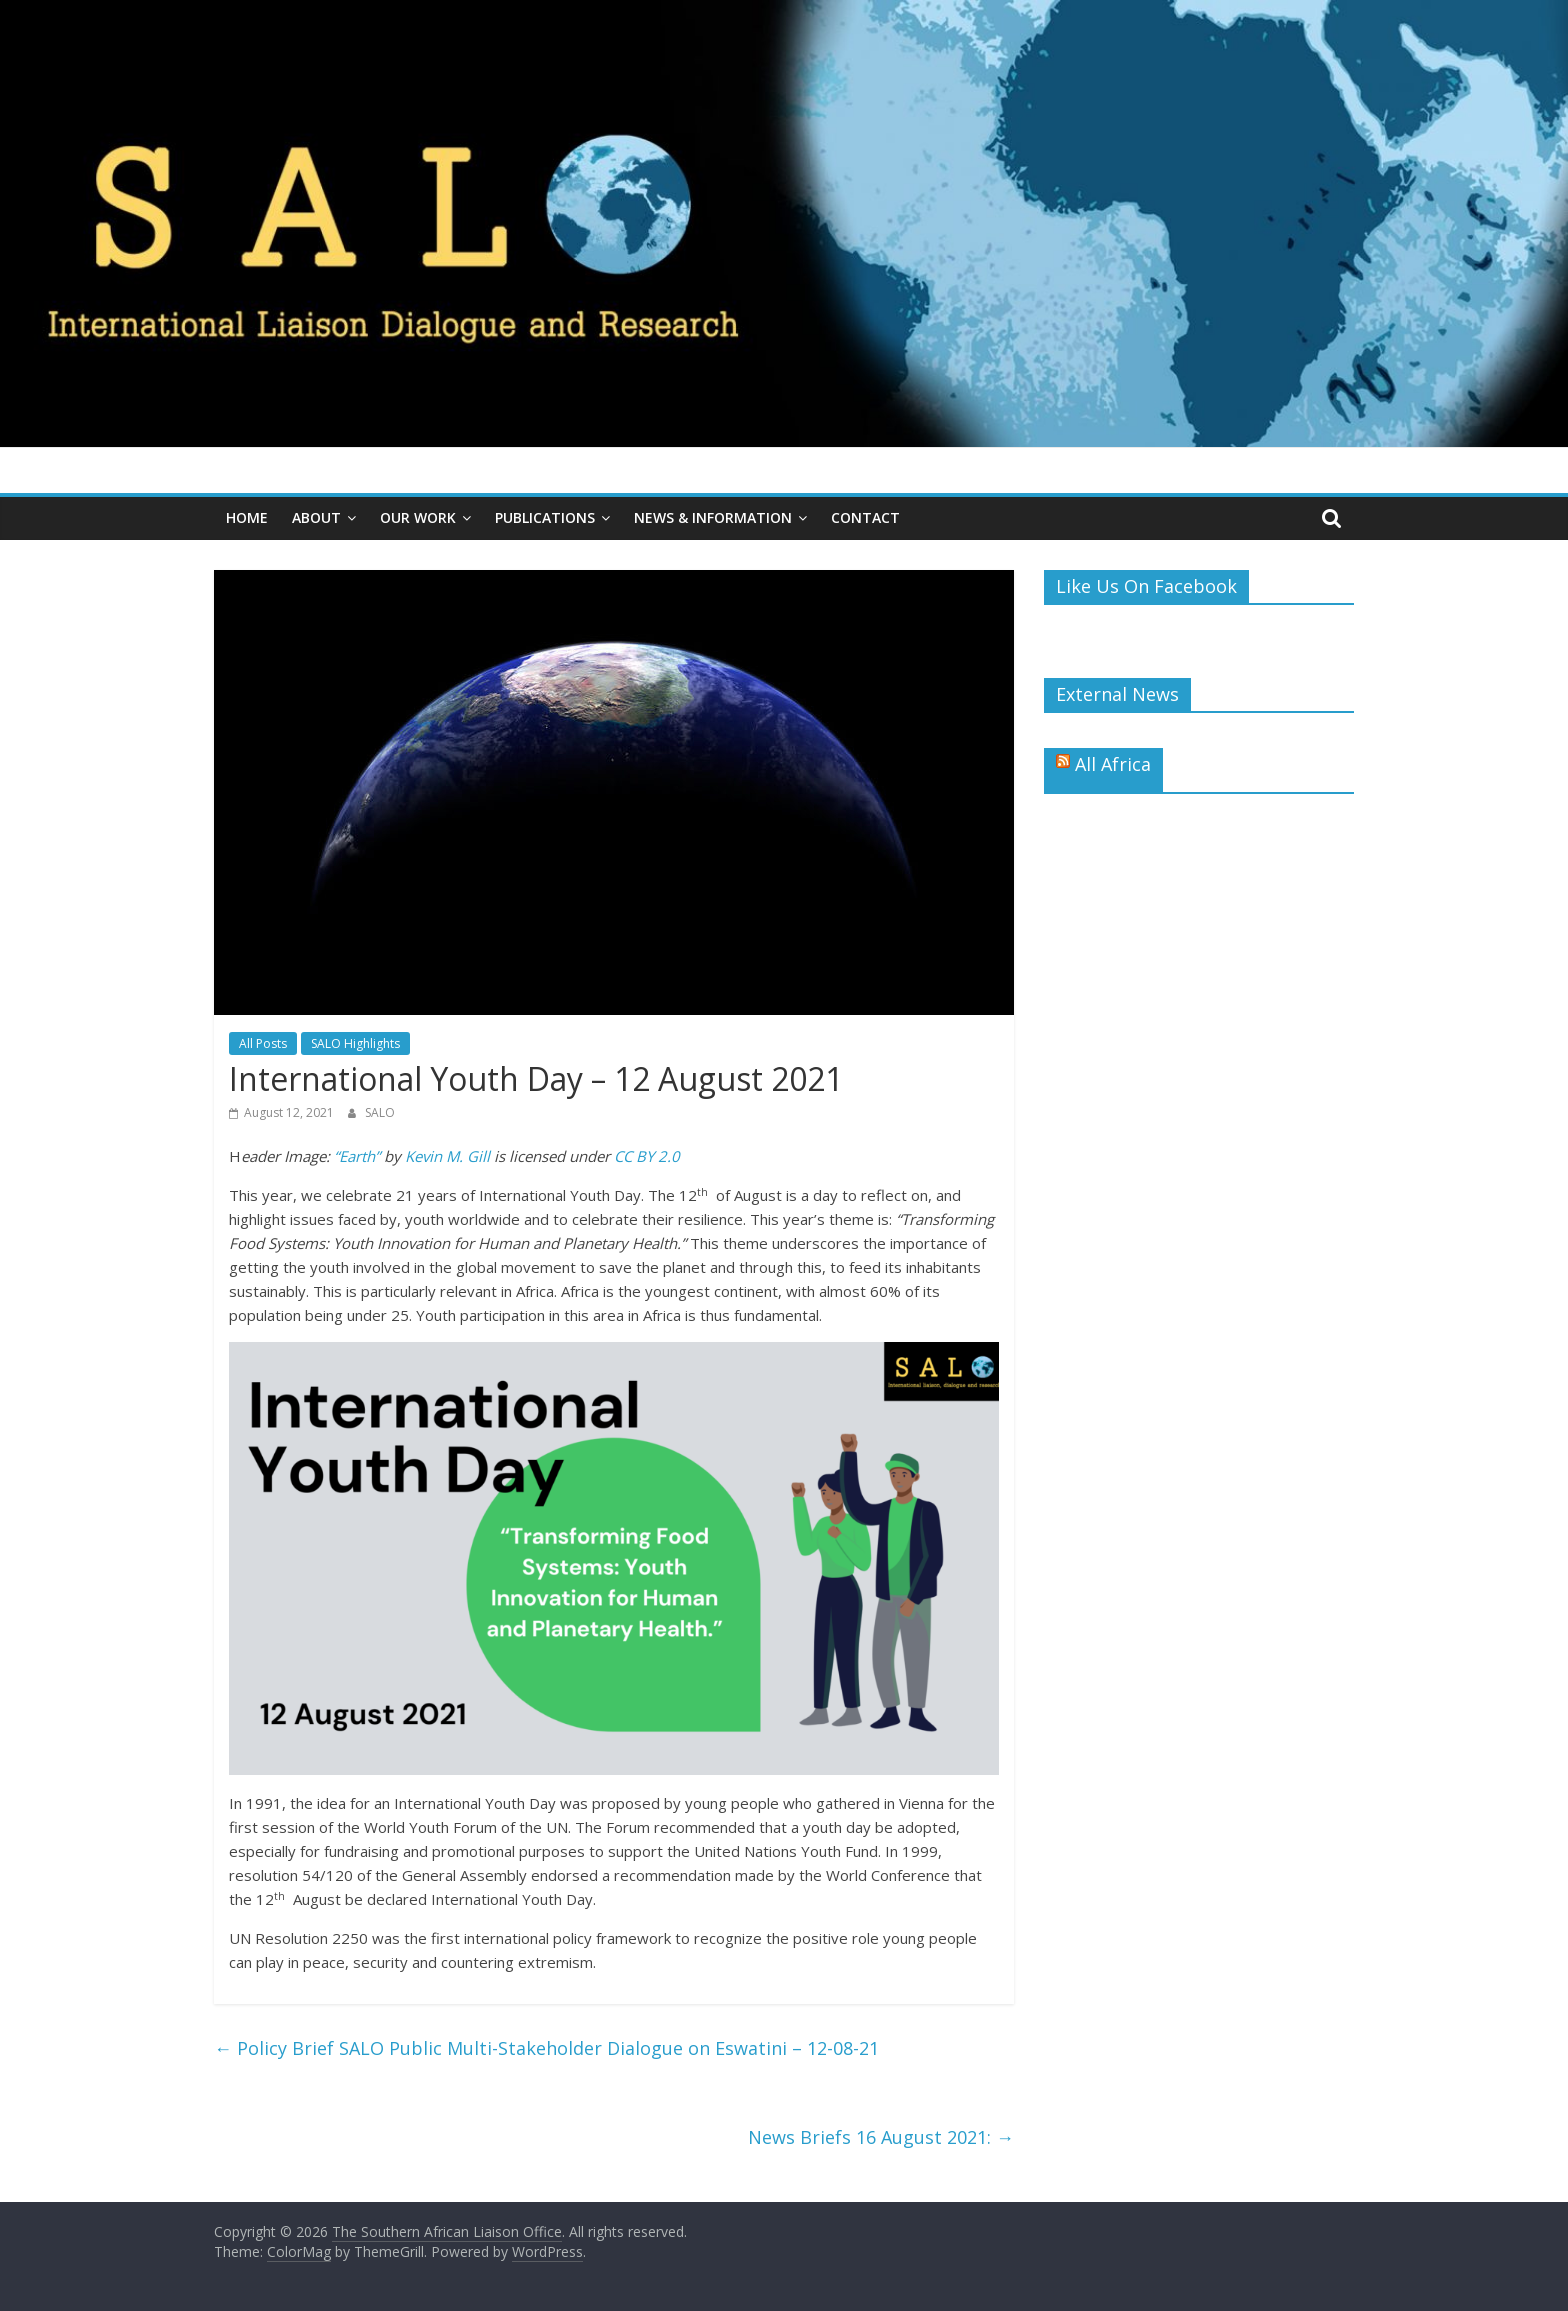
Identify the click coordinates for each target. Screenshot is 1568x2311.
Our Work (418, 517)
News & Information (713, 517)
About (316, 517)
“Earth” (357, 1156)
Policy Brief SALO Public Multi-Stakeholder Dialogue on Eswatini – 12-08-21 (546, 2048)
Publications (545, 517)
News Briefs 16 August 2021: (881, 2137)
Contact (865, 517)
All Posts (263, 1043)
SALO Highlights (355, 1043)
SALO (380, 1112)
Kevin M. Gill (447, 1156)
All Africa (1113, 764)
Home (247, 517)
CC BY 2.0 (647, 1156)
